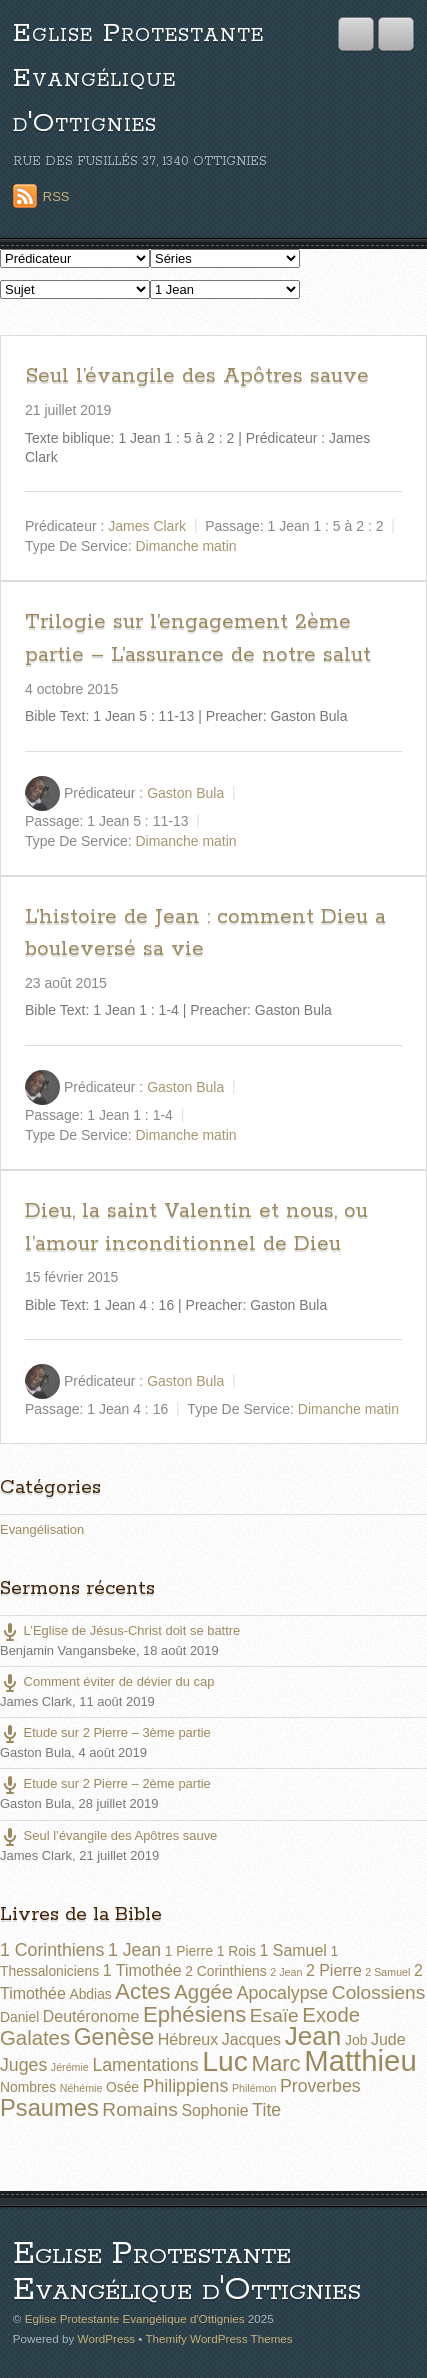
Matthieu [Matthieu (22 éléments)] (360, 2060)
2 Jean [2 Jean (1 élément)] (286, 1972)
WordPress (106, 2338)
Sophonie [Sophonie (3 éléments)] (214, 2110)
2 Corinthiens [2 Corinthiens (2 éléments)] (225, 1971)
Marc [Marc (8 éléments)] (275, 2063)
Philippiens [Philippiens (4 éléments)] (186, 2086)
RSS (56, 196)
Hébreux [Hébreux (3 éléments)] (188, 2039)
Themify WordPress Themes (218, 2338)
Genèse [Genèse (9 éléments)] (114, 2037)
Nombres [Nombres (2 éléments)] (28, 2087)
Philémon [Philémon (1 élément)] (254, 2088)
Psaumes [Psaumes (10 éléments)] (49, 2108)
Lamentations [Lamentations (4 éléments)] (145, 2065)
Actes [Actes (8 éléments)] (142, 1991)
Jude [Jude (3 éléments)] (388, 2039)
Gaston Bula (185, 792)
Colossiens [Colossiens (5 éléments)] (378, 1992)
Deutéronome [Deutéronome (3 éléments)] (91, 2016)
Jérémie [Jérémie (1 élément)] (70, 2067)
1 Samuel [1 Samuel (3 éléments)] (293, 1950)
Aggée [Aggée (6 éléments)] (203, 1992)
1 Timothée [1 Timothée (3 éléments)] (142, 1970)
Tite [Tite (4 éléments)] (266, 2110)
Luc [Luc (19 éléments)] (225, 2061)
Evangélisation (42, 1529)
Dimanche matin (186, 546)
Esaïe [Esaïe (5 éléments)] (274, 2015)
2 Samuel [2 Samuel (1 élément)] (387, 1972)
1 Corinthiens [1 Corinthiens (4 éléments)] (52, 1950)
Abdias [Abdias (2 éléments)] (90, 1994)
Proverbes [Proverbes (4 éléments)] (320, 2086)
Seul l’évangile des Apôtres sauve (197, 376)
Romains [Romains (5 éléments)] (139, 2109)
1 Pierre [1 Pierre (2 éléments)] (189, 1951)
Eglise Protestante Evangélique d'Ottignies (138, 78)
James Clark (147, 526)
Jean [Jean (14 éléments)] (313, 2036)
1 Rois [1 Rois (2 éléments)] (236, 1951)
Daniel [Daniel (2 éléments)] (19, 2017)
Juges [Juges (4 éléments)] (23, 2065)
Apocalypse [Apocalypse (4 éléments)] (283, 1993)
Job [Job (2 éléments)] (356, 2040)
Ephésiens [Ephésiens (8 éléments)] (194, 2014)
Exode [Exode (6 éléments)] (331, 2015)
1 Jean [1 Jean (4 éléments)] (134, 1950)
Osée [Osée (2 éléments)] (122, 2087)
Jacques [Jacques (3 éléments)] (251, 2039)
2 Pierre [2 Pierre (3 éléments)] (334, 1970)
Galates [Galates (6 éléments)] (35, 2038)
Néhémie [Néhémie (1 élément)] (81, 2088)
